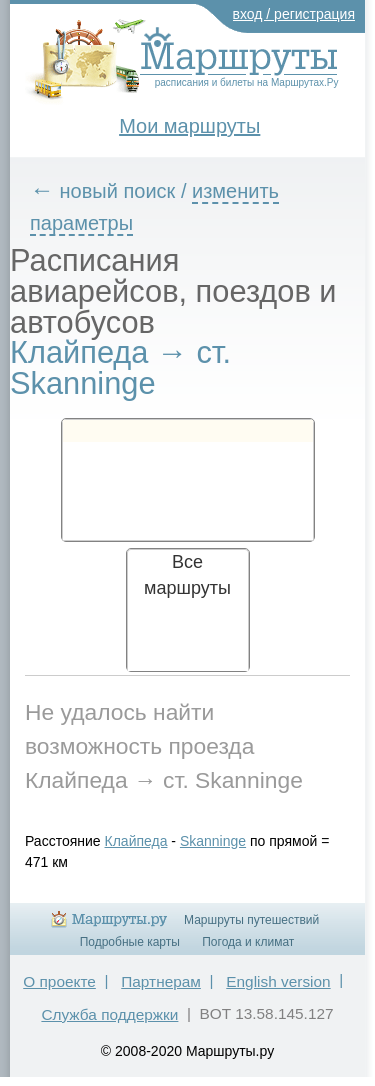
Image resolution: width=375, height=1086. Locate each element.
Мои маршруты (189, 126)
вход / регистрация (294, 14)
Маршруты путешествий (251, 920)
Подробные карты (130, 942)
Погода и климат (248, 942)
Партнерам (161, 981)
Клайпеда (136, 841)
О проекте (59, 981)
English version (278, 981)
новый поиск (118, 191)
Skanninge (213, 841)
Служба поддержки (109, 1014)
